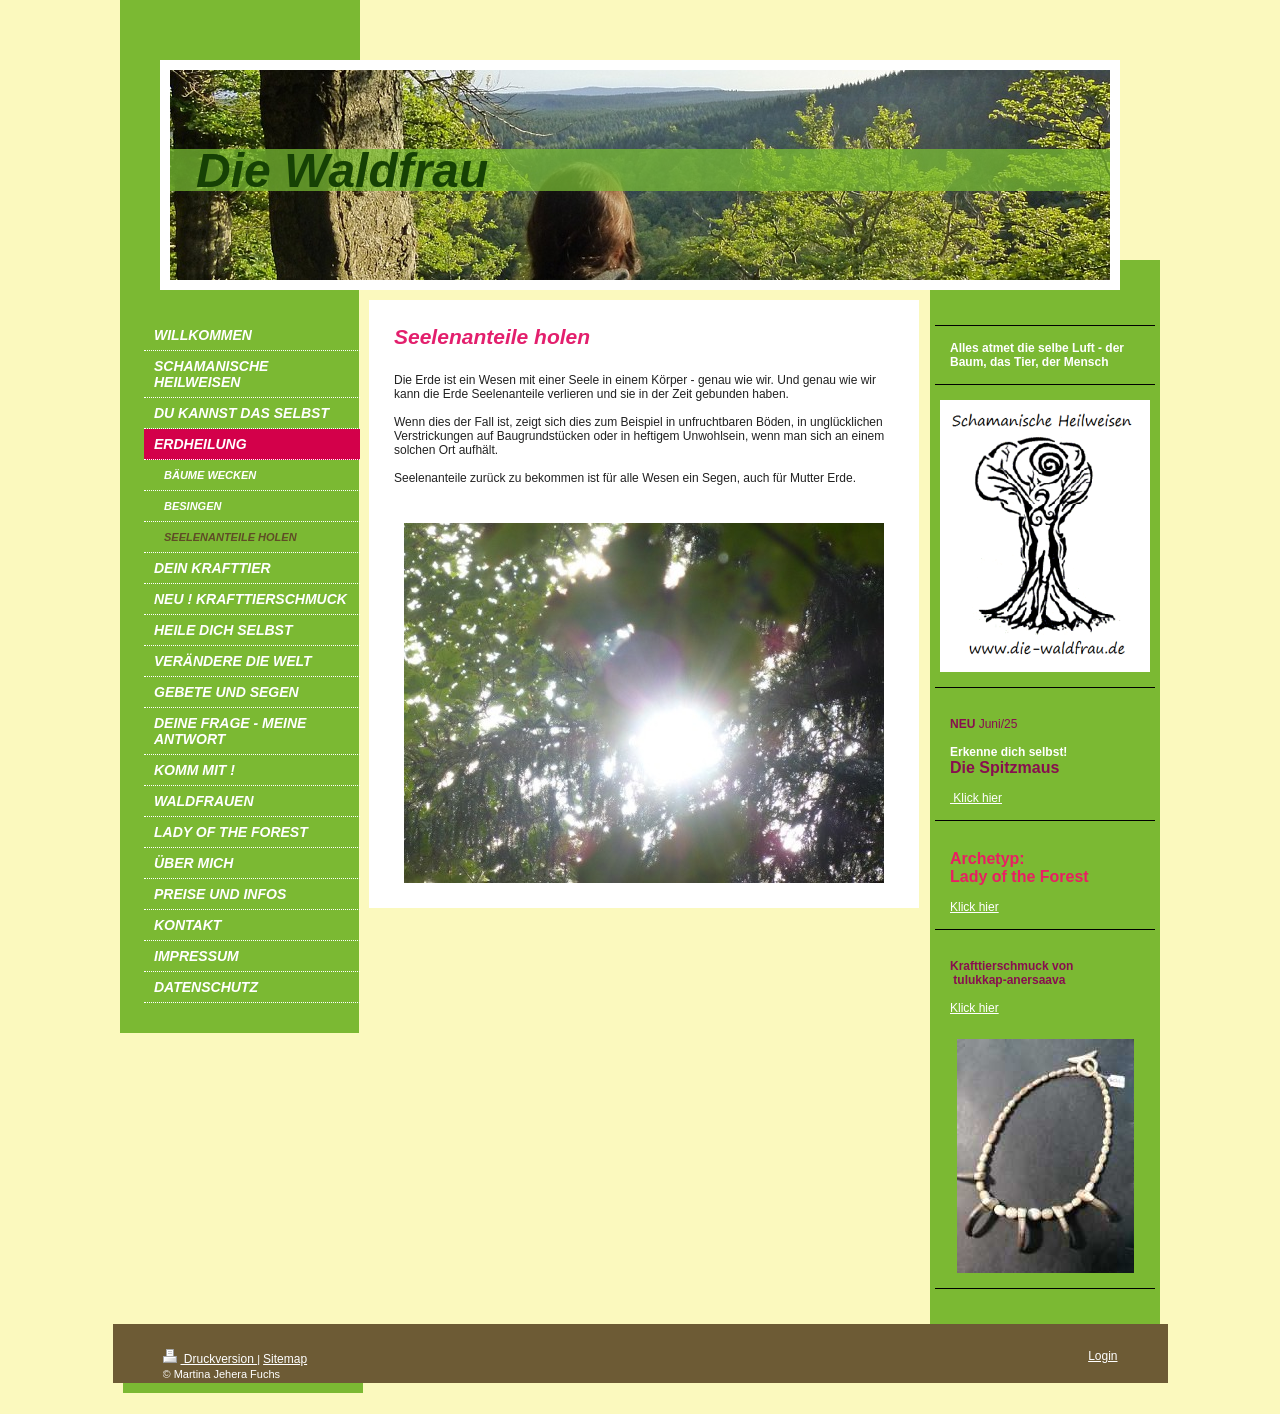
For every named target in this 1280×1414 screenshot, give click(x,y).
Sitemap (285, 1359)
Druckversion (210, 1359)
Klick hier (974, 907)
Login (1102, 1356)
